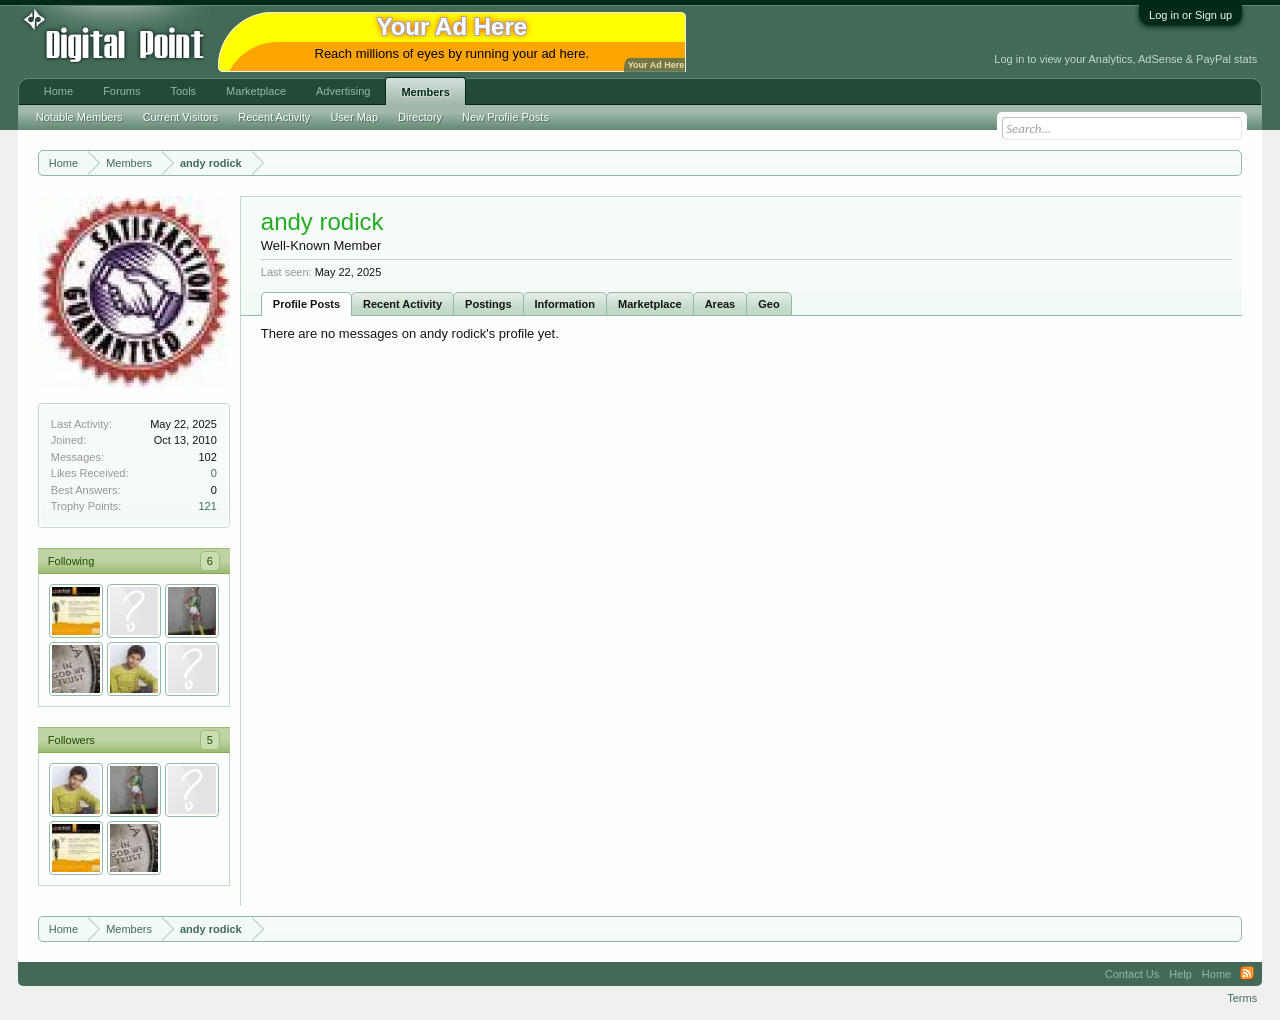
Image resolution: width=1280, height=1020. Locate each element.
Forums (121, 91)
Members (425, 92)
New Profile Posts (505, 117)
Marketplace (650, 304)
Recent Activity (402, 304)
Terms (1242, 998)
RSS (1247, 974)
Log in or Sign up (1190, 15)
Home (58, 91)
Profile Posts (306, 304)
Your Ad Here (656, 65)
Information (565, 304)
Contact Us (1132, 974)
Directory (420, 117)
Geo (768, 304)
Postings (488, 304)
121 (207, 506)
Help (1180, 974)
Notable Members (79, 117)
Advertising (343, 91)
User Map (354, 117)
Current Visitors (181, 117)
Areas (720, 304)
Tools (183, 91)
